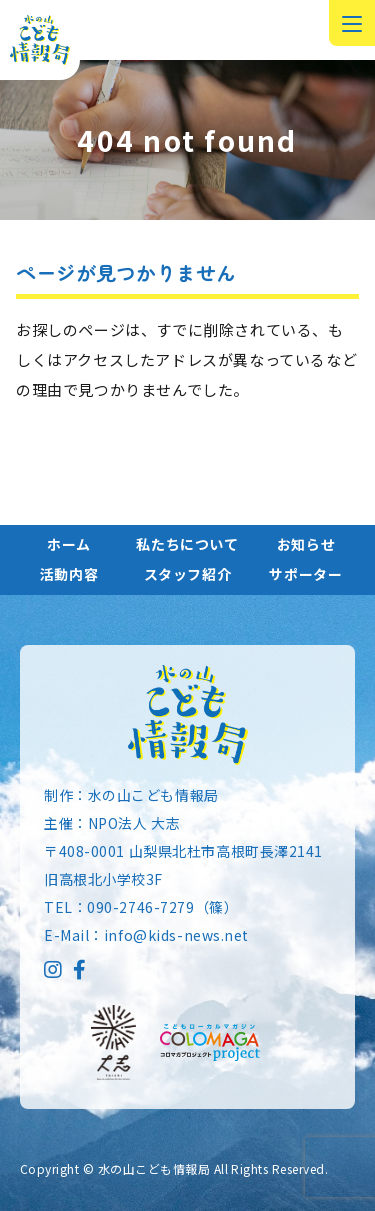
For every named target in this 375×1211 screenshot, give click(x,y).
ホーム (69, 544)
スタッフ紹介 (188, 574)
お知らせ (306, 544)
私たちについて (187, 544)
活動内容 (69, 574)
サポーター (305, 574)
